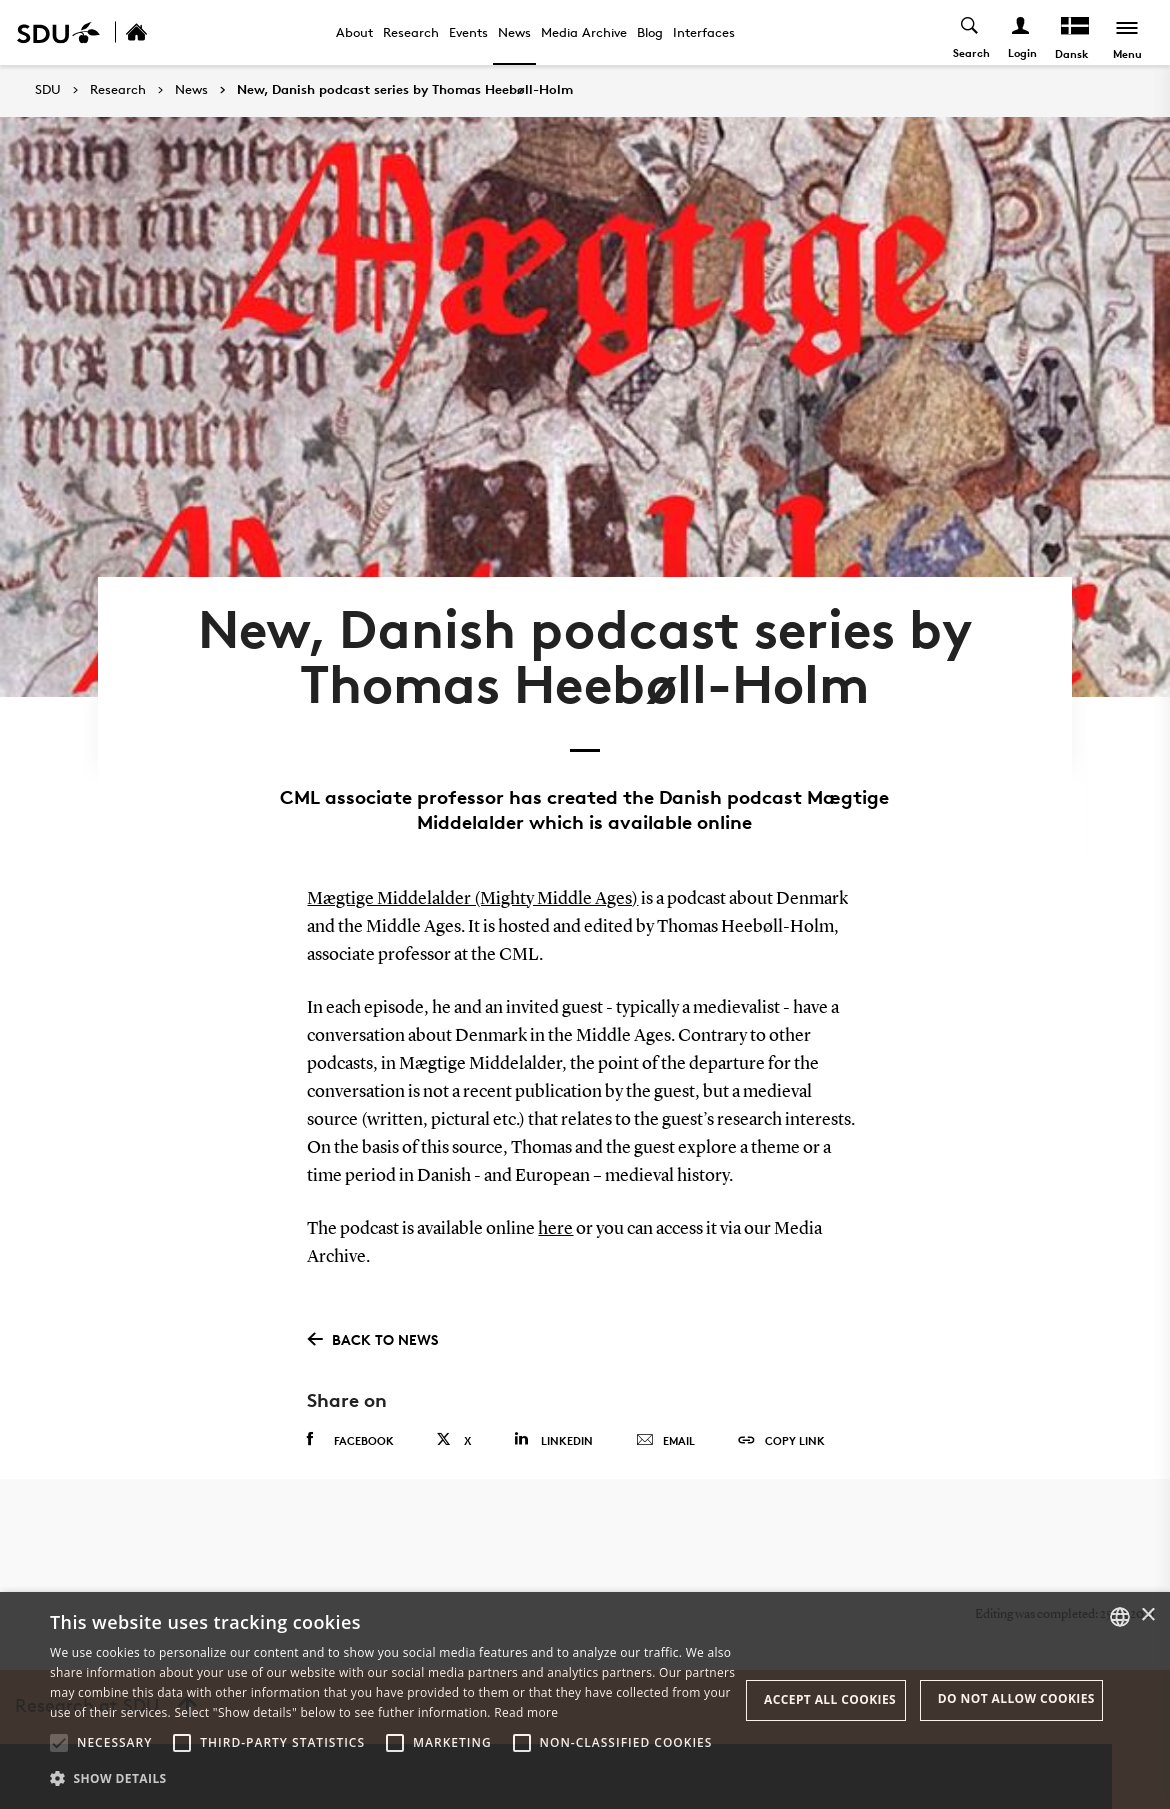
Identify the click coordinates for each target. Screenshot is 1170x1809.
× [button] (1147, 1615)
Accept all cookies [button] (830, 1699)
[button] (59, 1743)
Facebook (350, 1440)
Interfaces (704, 32)
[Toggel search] (970, 32)
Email (665, 1441)
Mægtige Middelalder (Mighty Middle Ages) (472, 899)
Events (468, 32)
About (354, 32)
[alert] (585, 1700)
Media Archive (584, 32)
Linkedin (553, 1439)
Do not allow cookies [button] (1016, 1698)
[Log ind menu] (1021, 32)
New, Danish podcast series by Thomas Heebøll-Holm (405, 90)
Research (411, 32)
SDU (48, 89)
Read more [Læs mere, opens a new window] (526, 1712)
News (514, 32)
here (555, 1229)
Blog (650, 32)
